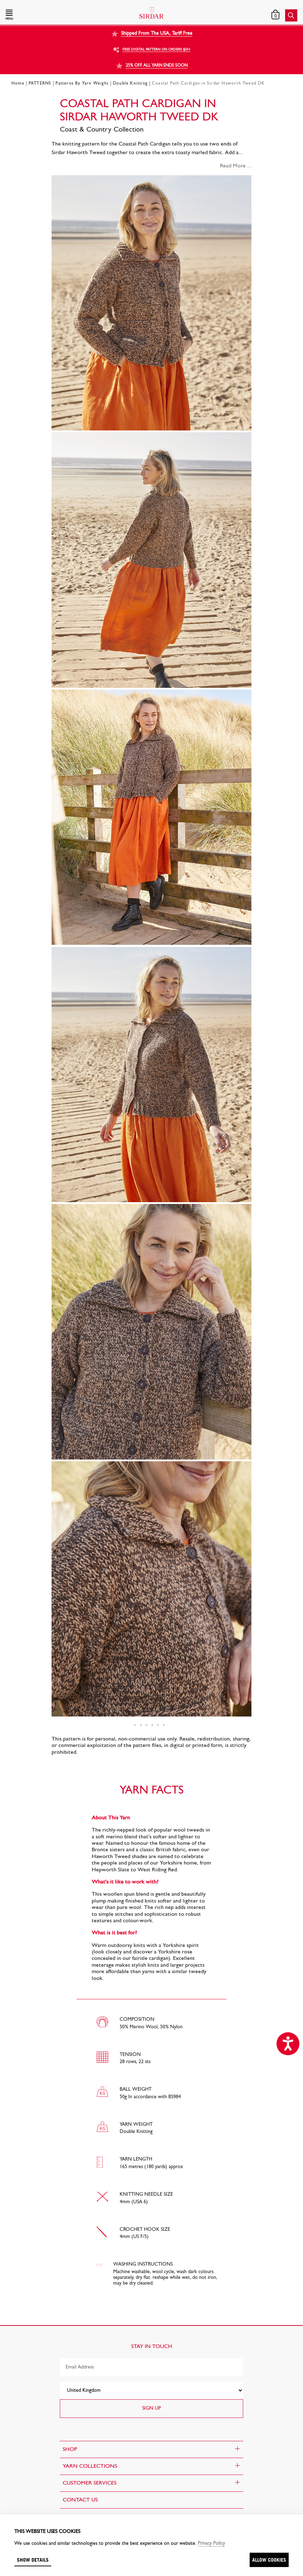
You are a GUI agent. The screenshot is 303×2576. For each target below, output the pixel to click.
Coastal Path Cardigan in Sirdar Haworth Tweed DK (208, 83)
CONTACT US (80, 2500)
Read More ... (235, 166)
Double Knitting (130, 83)
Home (17, 83)
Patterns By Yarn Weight (82, 83)
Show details (33, 2560)
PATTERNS (40, 83)
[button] (49, 15)
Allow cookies (269, 2560)
